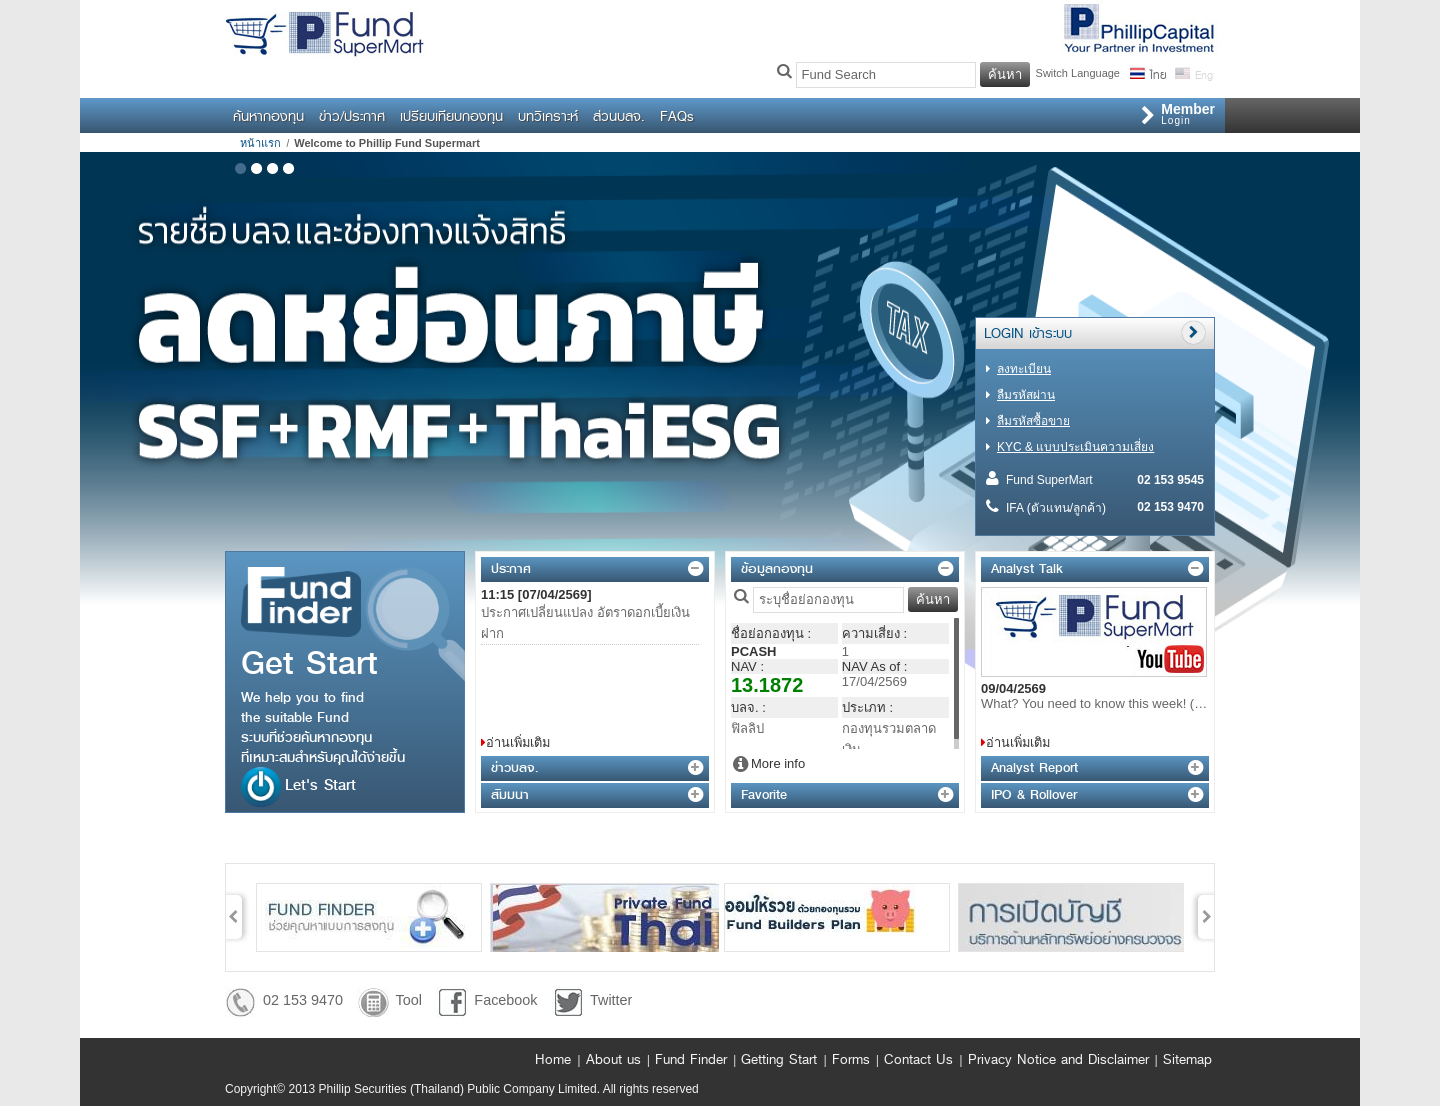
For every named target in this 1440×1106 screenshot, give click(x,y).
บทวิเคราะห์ (548, 116)
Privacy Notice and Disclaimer (1058, 1059)
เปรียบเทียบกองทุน (451, 116)
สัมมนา (510, 794)
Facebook (505, 1000)
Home (553, 1059)
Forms (851, 1059)
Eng (1202, 73)
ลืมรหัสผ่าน (1026, 395)
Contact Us (918, 1059)
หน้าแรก (260, 143)
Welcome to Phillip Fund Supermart (387, 143)
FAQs (677, 116)
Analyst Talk (1027, 568)
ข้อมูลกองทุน (777, 568)
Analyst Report (1034, 767)
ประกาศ (511, 568)
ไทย (1157, 73)
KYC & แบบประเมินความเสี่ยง (1075, 447)
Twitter (611, 1000)
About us (613, 1059)
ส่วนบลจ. (619, 116)
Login (1188, 113)
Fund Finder (691, 1059)
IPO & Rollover (1034, 794)
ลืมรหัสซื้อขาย (1033, 421)
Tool (408, 1000)
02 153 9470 (303, 1000)
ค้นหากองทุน (268, 116)
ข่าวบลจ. (514, 767)
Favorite (764, 794)
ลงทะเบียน (1024, 369)
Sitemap (1187, 1059)
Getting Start (779, 1059)
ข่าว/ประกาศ (352, 116)
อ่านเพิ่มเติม (518, 742)
